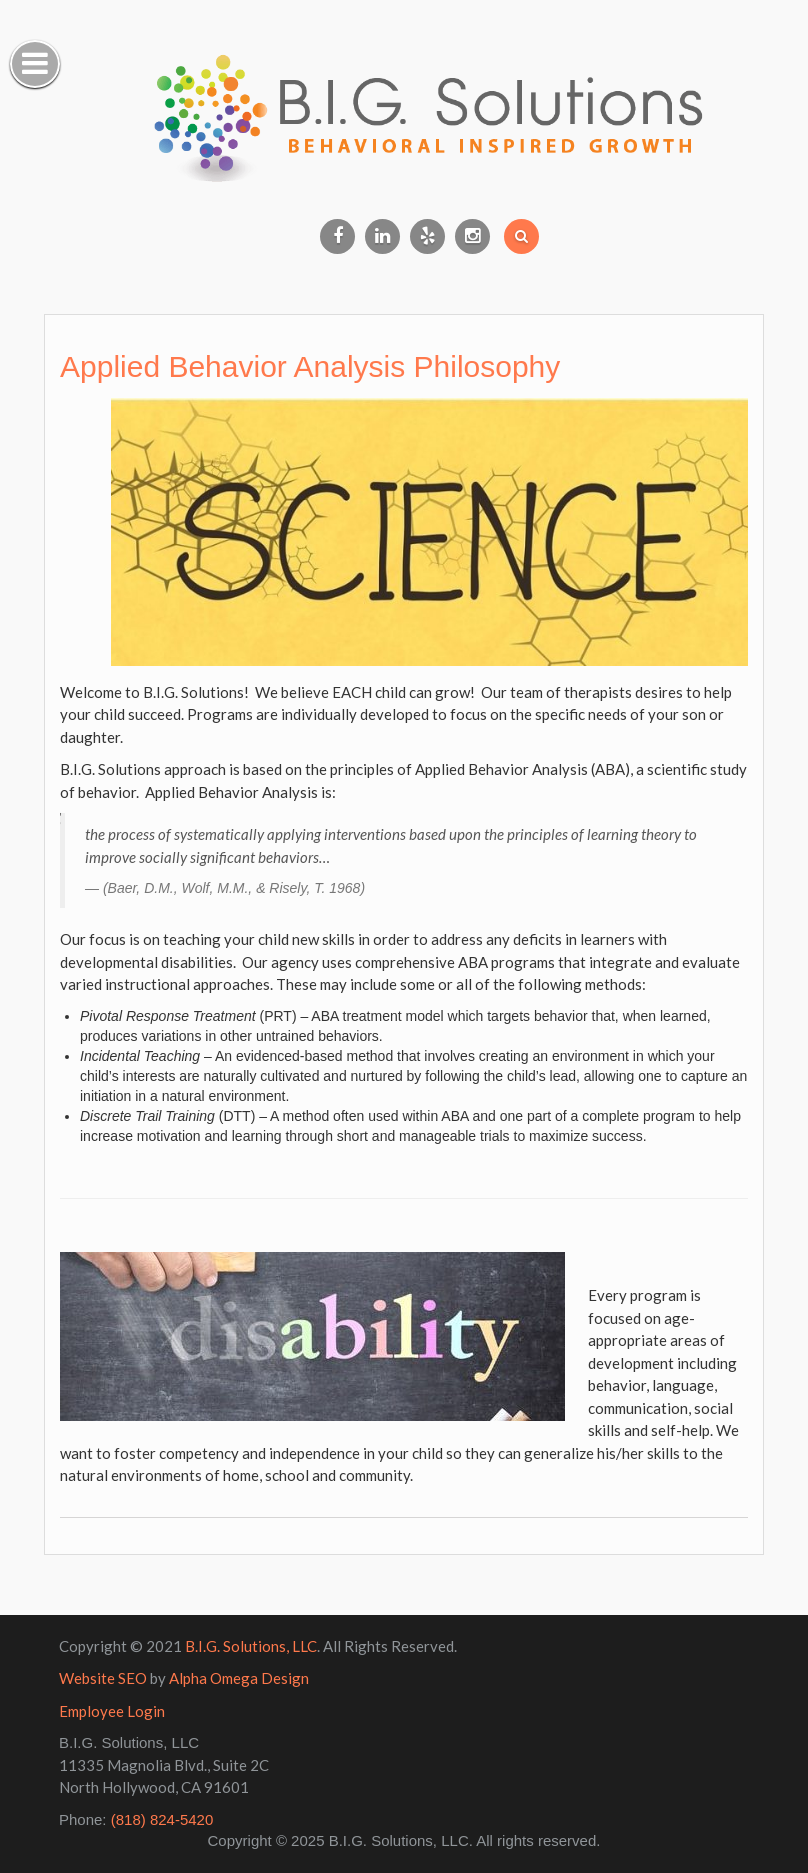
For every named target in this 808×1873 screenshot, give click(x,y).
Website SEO (103, 1678)
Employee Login (112, 1711)
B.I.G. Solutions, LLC (251, 1646)
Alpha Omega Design (239, 1678)
